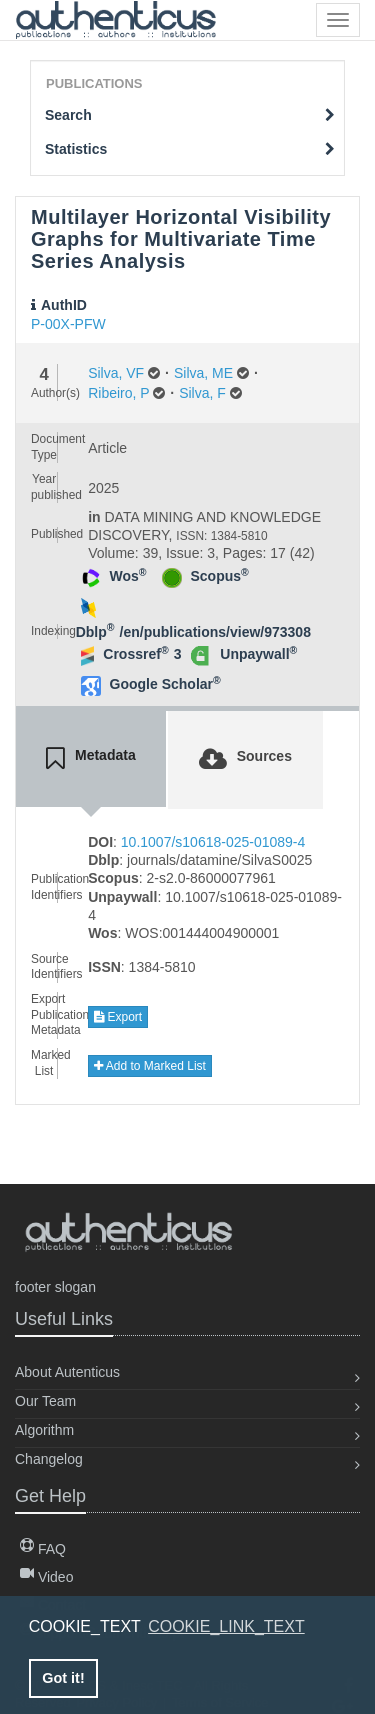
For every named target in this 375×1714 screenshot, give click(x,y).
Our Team (45, 1401)
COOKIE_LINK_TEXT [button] (226, 1626)
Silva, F (202, 393)
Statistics (190, 149)
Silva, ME (203, 373)
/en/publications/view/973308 (215, 632)
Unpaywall (258, 654)
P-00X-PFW (68, 324)
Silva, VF (116, 373)
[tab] (91, 759)
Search (190, 115)
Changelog (49, 1459)
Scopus (220, 576)
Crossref (135, 654)
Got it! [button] (63, 1678)
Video (46, 1577)
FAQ (43, 1549)
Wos (128, 576)
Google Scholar (165, 684)
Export (118, 1017)
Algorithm (44, 1430)
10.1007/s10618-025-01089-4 (213, 842)
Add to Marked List (150, 1066)
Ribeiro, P (118, 393)
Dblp (95, 632)
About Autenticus (67, 1372)
